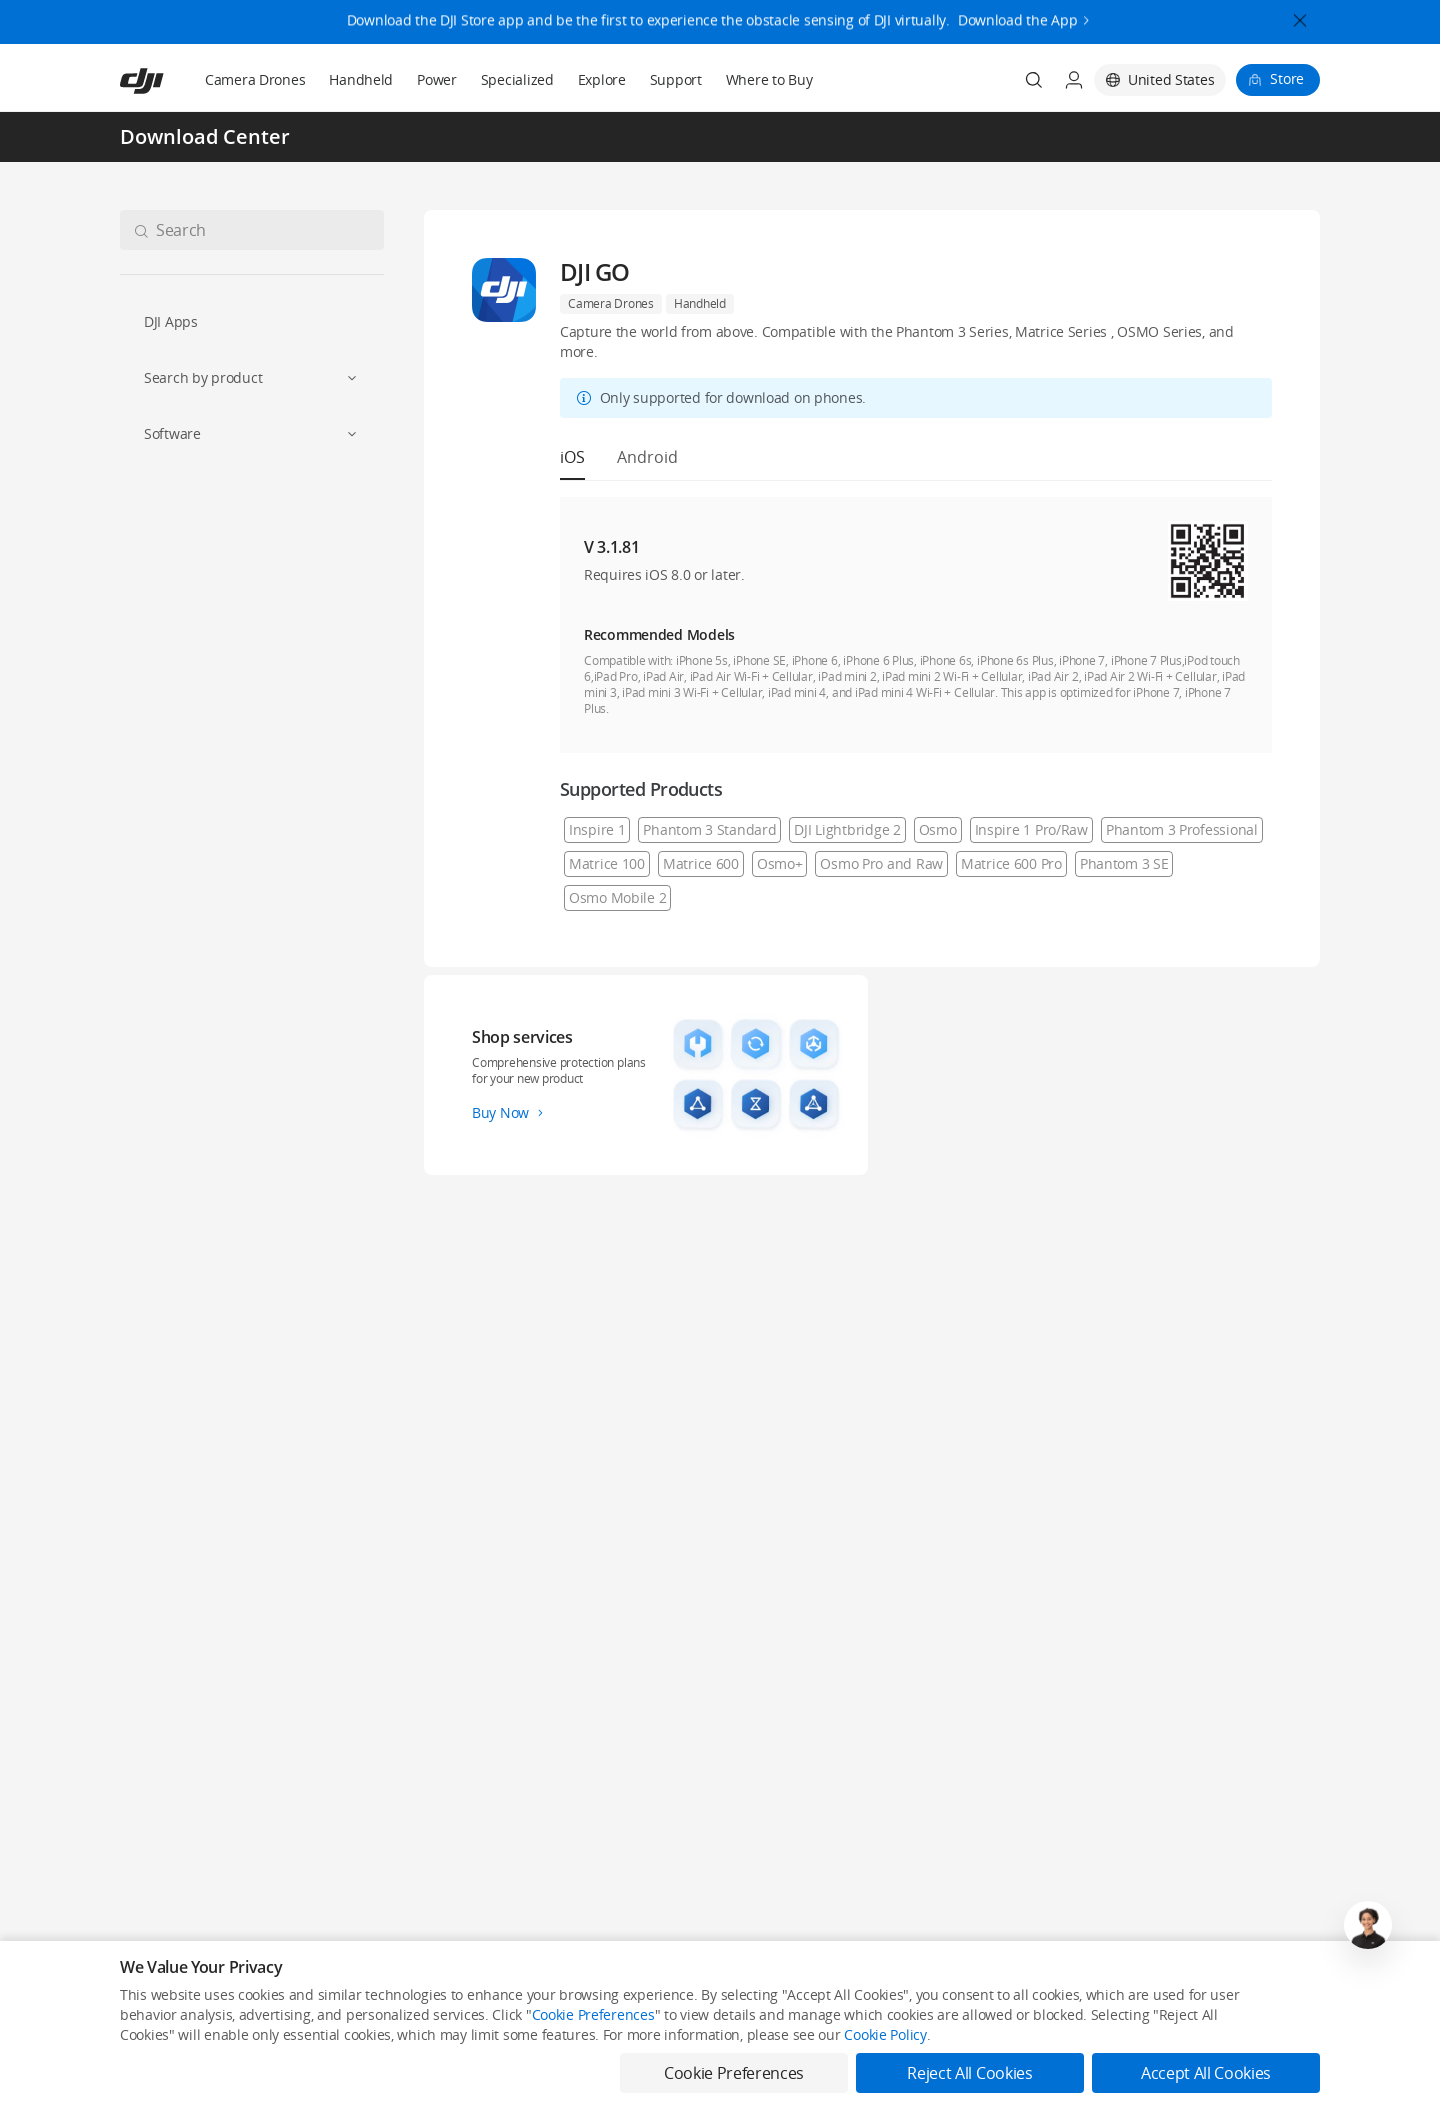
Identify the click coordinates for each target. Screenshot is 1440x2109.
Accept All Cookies (1206, 2073)
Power (437, 79)
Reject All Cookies (969, 2073)
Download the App (1018, 13)
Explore (602, 79)
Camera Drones (255, 79)
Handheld (361, 79)
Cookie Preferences (593, 2014)
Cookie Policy (885, 2034)
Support (676, 79)
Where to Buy (769, 79)
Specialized (517, 79)
